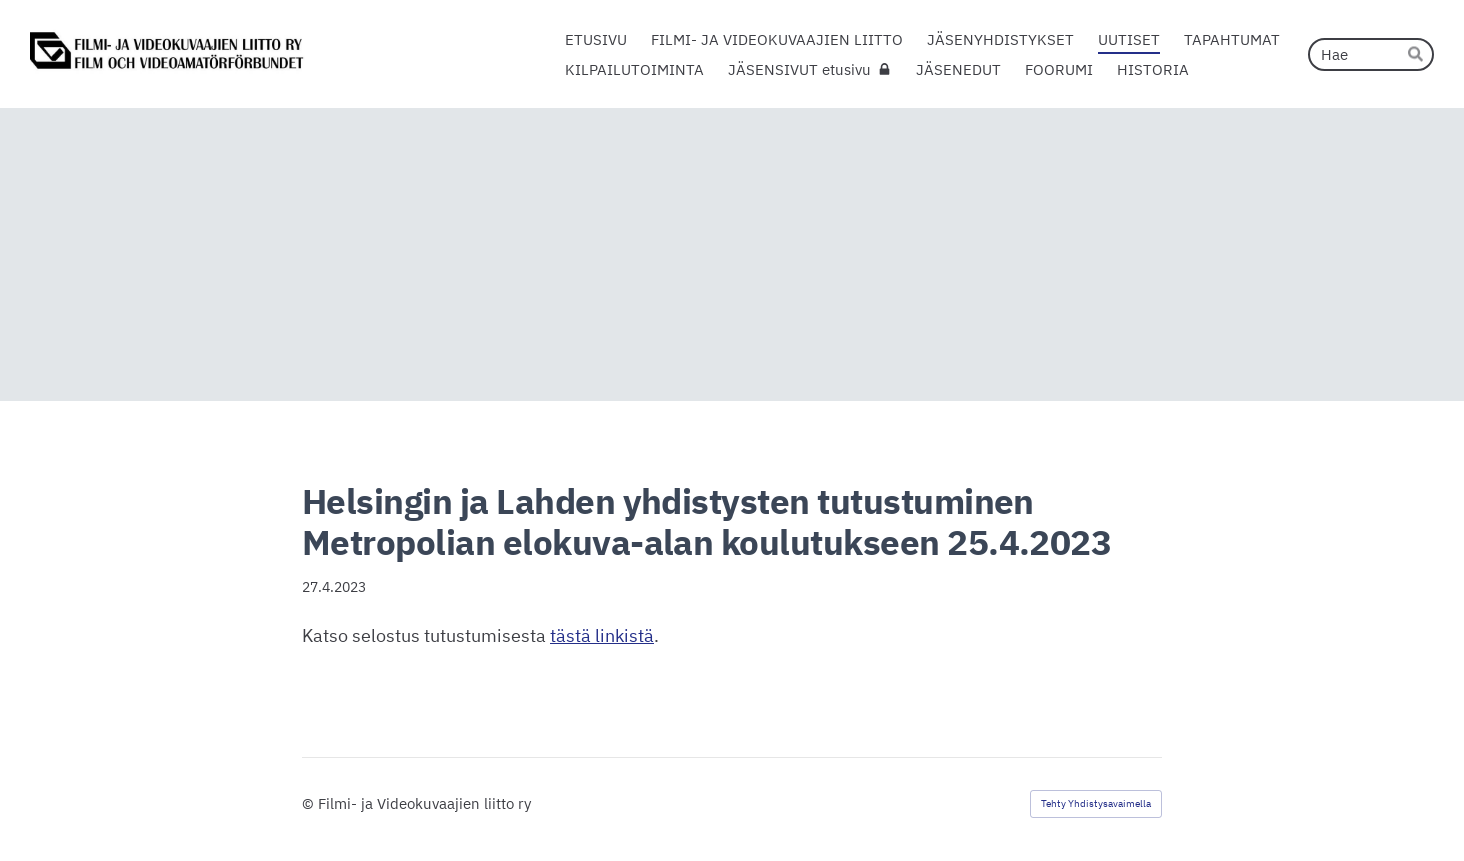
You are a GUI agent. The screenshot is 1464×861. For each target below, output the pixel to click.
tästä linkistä (602, 635)
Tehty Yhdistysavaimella (1096, 803)
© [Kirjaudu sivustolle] (310, 803)
